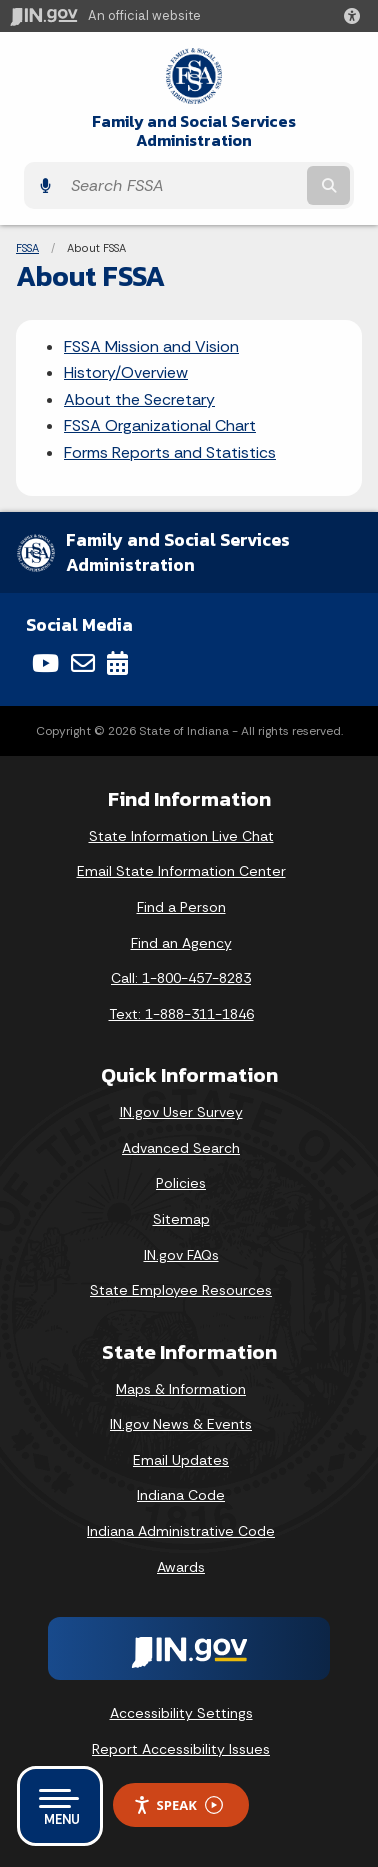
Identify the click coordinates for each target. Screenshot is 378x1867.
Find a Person (181, 907)
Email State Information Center (181, 871)
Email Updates (181, 1460)
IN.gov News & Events (181, 1424)
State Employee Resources (181, 1290)
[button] (356, 16)
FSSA (27, 248)
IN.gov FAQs (181, 1255)
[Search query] (182, 185)
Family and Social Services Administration (194, 131)
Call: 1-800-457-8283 (181, 978)
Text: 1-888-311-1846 (181, 1014)
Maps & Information (181, 1389)
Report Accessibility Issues (181, 1749)
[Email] (83, 663)
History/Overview (126, 372)
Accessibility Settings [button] (181, 1713)
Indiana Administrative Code (181, 1531)
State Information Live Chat (181, 836)
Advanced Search (181, 1148)
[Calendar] (117, 663)
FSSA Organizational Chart (160, 425)
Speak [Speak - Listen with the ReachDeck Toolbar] (178, 1805)
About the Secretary (139, 399)
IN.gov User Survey (181, 1112)
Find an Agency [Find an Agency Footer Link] (181, 943)
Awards (181, 1567)
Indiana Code (181, 1495)
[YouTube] (45, 663)
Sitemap (181, 1219)
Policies (181, 1183)
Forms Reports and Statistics (170, 452)
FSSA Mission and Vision (151, 346)
